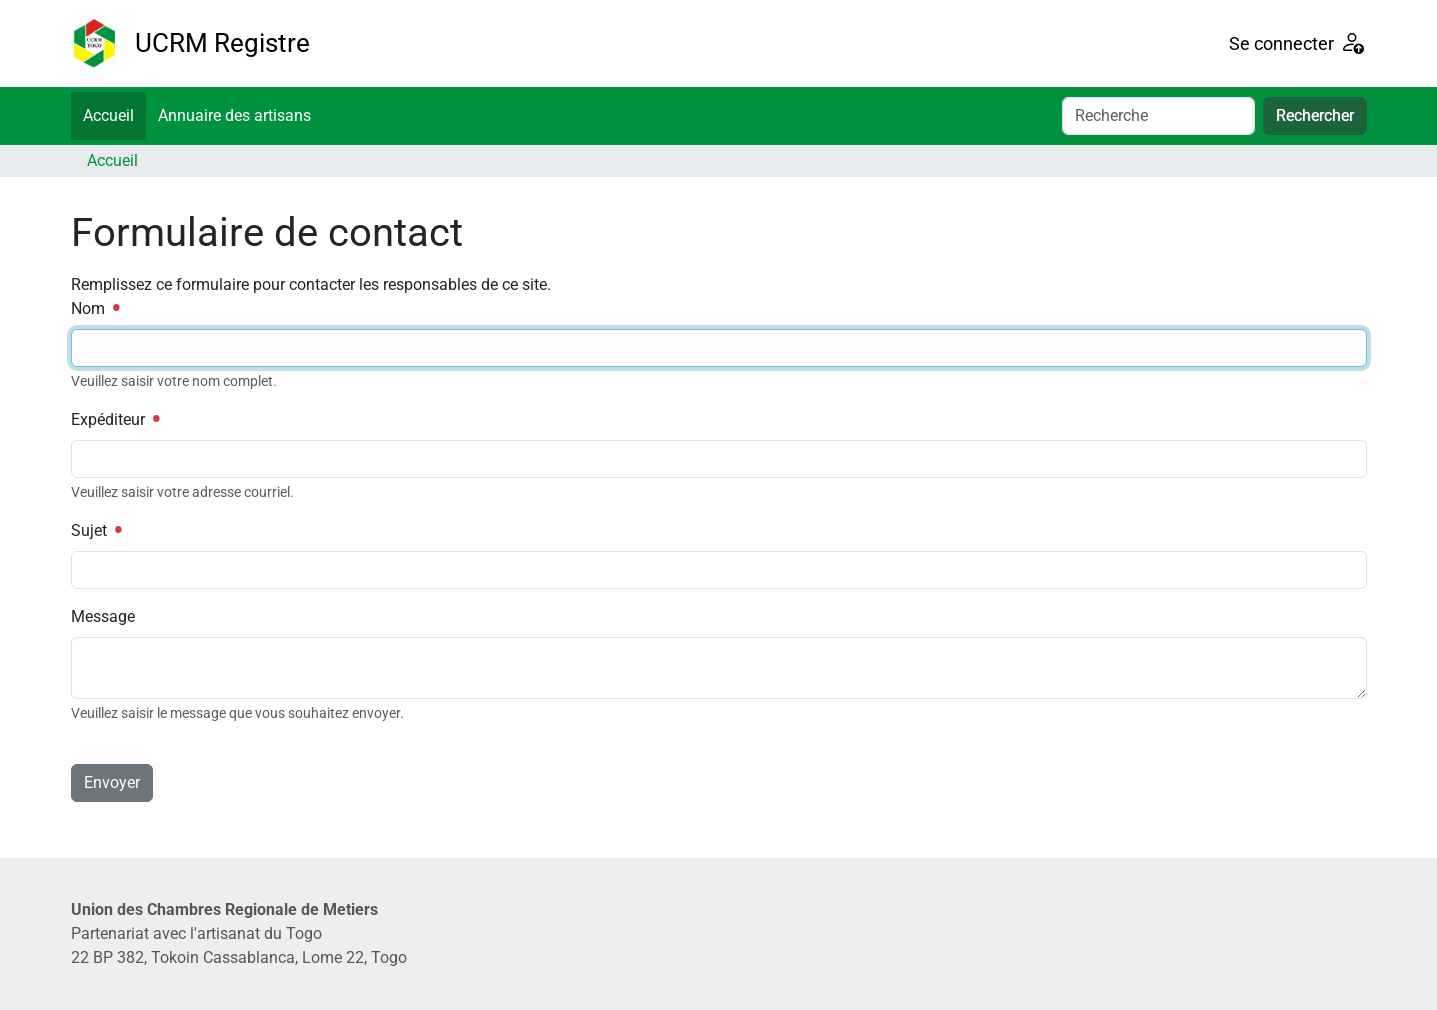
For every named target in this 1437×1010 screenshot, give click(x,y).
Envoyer (112, 782)
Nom (95, 308)
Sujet (96, 530)
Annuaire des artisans (234, 115)
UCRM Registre (222, 43)
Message (103, 616)
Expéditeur (115, 419)
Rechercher (1315, 115)
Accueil (108, 115)
